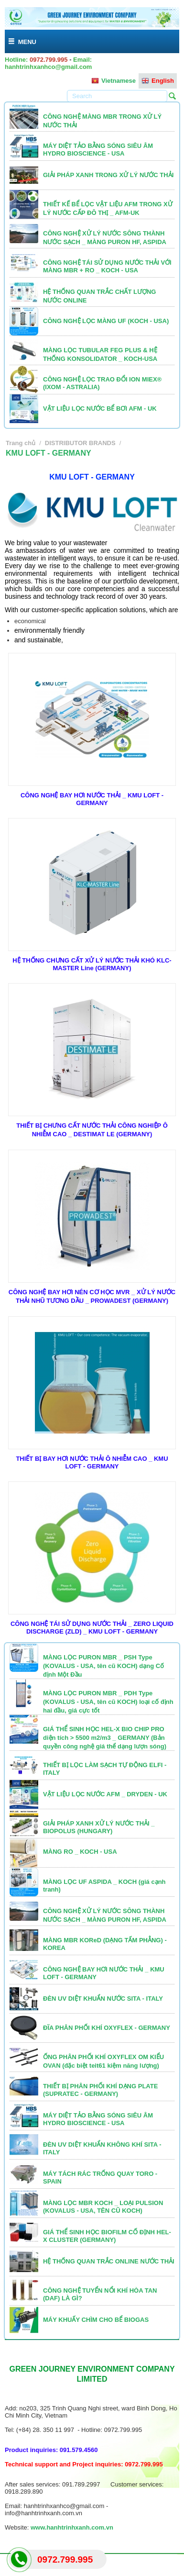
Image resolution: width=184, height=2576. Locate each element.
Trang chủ (20, 443)
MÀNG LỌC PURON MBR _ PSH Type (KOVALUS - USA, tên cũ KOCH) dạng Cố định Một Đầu (103, 1666)
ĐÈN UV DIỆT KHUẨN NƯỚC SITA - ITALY (103, 1998)
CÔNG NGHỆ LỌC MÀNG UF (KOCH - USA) (106, 321)
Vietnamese (113, 81)
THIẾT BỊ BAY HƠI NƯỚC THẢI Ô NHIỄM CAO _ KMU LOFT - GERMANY (92, 1462)
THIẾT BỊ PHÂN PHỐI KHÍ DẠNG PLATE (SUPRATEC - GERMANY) (100, 2090)
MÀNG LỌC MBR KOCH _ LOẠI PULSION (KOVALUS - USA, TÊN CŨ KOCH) (103, 2206)
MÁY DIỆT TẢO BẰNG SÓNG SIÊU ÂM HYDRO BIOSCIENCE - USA (98, 149)
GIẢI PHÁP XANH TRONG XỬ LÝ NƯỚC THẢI (108, 175)
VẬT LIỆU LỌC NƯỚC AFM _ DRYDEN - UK (105, 1794)
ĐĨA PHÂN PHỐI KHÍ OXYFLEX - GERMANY (106, 2027)
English (157, 81)
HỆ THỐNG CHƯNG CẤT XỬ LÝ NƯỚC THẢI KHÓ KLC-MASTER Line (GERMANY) (91, 964)
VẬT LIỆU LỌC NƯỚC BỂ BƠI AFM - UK (100, 408)
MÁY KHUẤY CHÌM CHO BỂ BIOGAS (96, 2319)
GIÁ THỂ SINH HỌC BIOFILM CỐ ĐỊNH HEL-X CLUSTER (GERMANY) (107, 2236)
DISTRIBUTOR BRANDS (80, 443)
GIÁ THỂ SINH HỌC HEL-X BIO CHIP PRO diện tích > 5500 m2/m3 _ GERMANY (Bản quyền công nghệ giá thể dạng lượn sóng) (104, 1737)
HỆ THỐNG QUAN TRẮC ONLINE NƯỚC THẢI (108, 2261)
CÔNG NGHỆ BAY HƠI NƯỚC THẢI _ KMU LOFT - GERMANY (92, 799)
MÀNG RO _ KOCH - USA (80, 1851)
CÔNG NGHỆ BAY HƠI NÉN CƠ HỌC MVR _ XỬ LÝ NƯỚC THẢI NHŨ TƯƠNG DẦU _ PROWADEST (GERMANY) (92, 1296)
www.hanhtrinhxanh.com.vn (72, 2527)
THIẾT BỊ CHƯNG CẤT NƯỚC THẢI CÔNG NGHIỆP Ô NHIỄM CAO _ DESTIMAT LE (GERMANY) (92, 1130)
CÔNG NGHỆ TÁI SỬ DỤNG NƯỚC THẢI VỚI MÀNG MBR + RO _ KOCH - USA (107, 266)
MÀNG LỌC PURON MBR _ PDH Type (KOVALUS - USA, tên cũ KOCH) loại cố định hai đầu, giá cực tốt (108, 1702)
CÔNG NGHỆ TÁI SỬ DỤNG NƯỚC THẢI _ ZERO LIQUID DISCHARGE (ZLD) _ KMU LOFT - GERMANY (92, 1627)
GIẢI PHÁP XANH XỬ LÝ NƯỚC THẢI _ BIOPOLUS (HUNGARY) (99, 1827)
